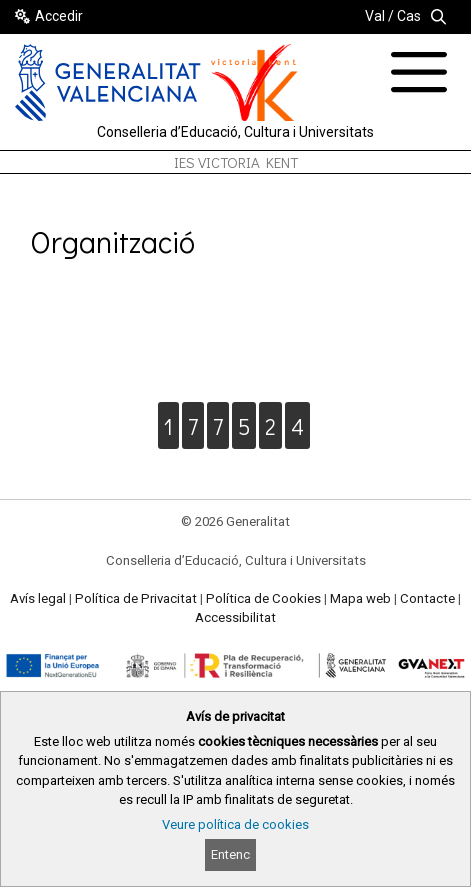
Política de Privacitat (136, 598)
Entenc (230, 854)
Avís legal (38, 598)
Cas (409, 16)
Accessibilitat (235, 617)
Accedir (59, 16)
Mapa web (360, 598)
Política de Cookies (263, 598)
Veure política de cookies (235, 824)
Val (375, 16)
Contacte (427, 598)
